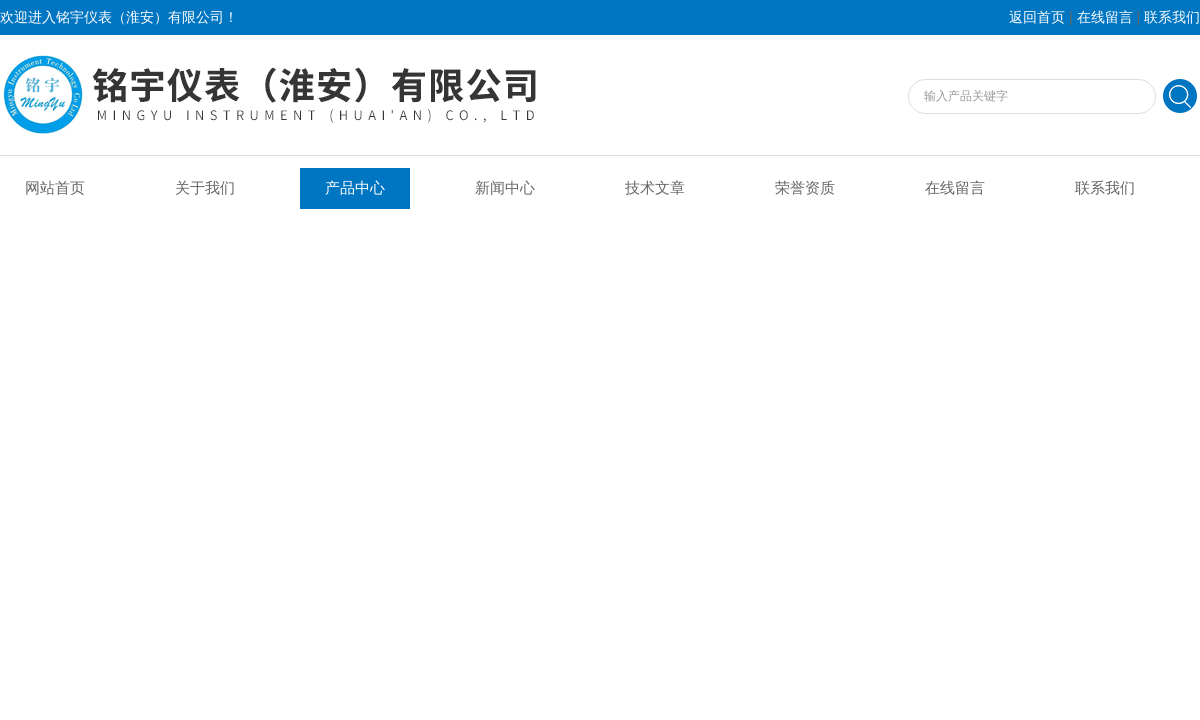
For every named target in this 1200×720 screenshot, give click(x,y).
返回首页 (1037, 17)
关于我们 (205, 188)
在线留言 (1105, 17)
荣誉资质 (805, 188)
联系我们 (1172, 17)
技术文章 (655, 188)
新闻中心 (505, 188)
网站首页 (55, 188)
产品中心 (355, 188)
